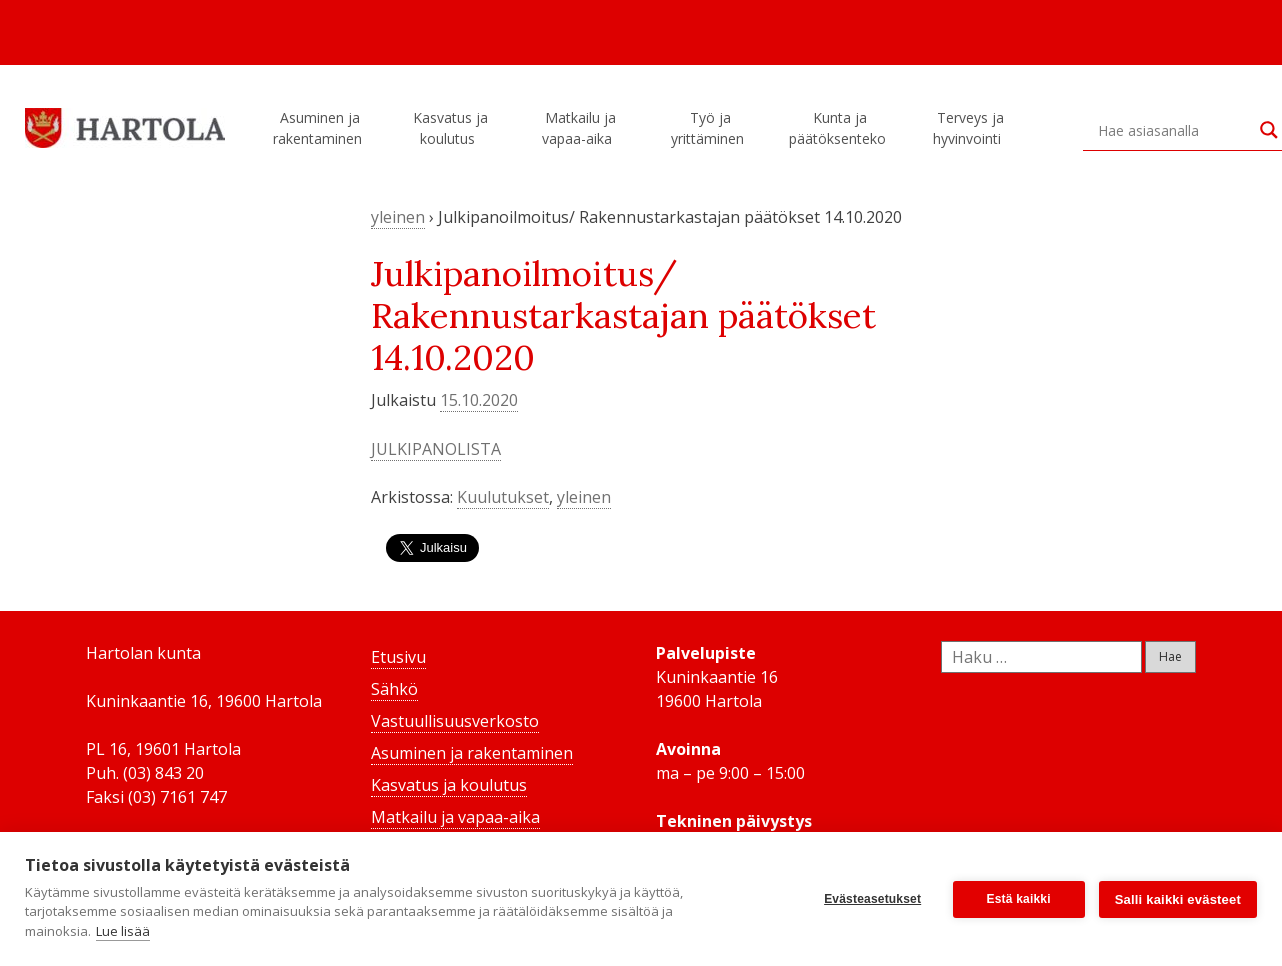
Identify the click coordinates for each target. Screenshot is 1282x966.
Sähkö (394, 689)
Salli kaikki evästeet (1178, 899)
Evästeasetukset (872, 899)
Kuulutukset (503, 497)
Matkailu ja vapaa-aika (580, 128)
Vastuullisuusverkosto (455, 721)
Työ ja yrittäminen (710, 128)
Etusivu (398, 657)
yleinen (398, 217)
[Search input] (1174, 130)
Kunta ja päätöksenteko (840, 128)
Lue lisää (123, 931)
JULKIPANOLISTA (436, 449)
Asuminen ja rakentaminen (320, 128)
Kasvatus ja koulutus (450, 128)
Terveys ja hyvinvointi (970, 128)
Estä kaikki (1019, 899)
